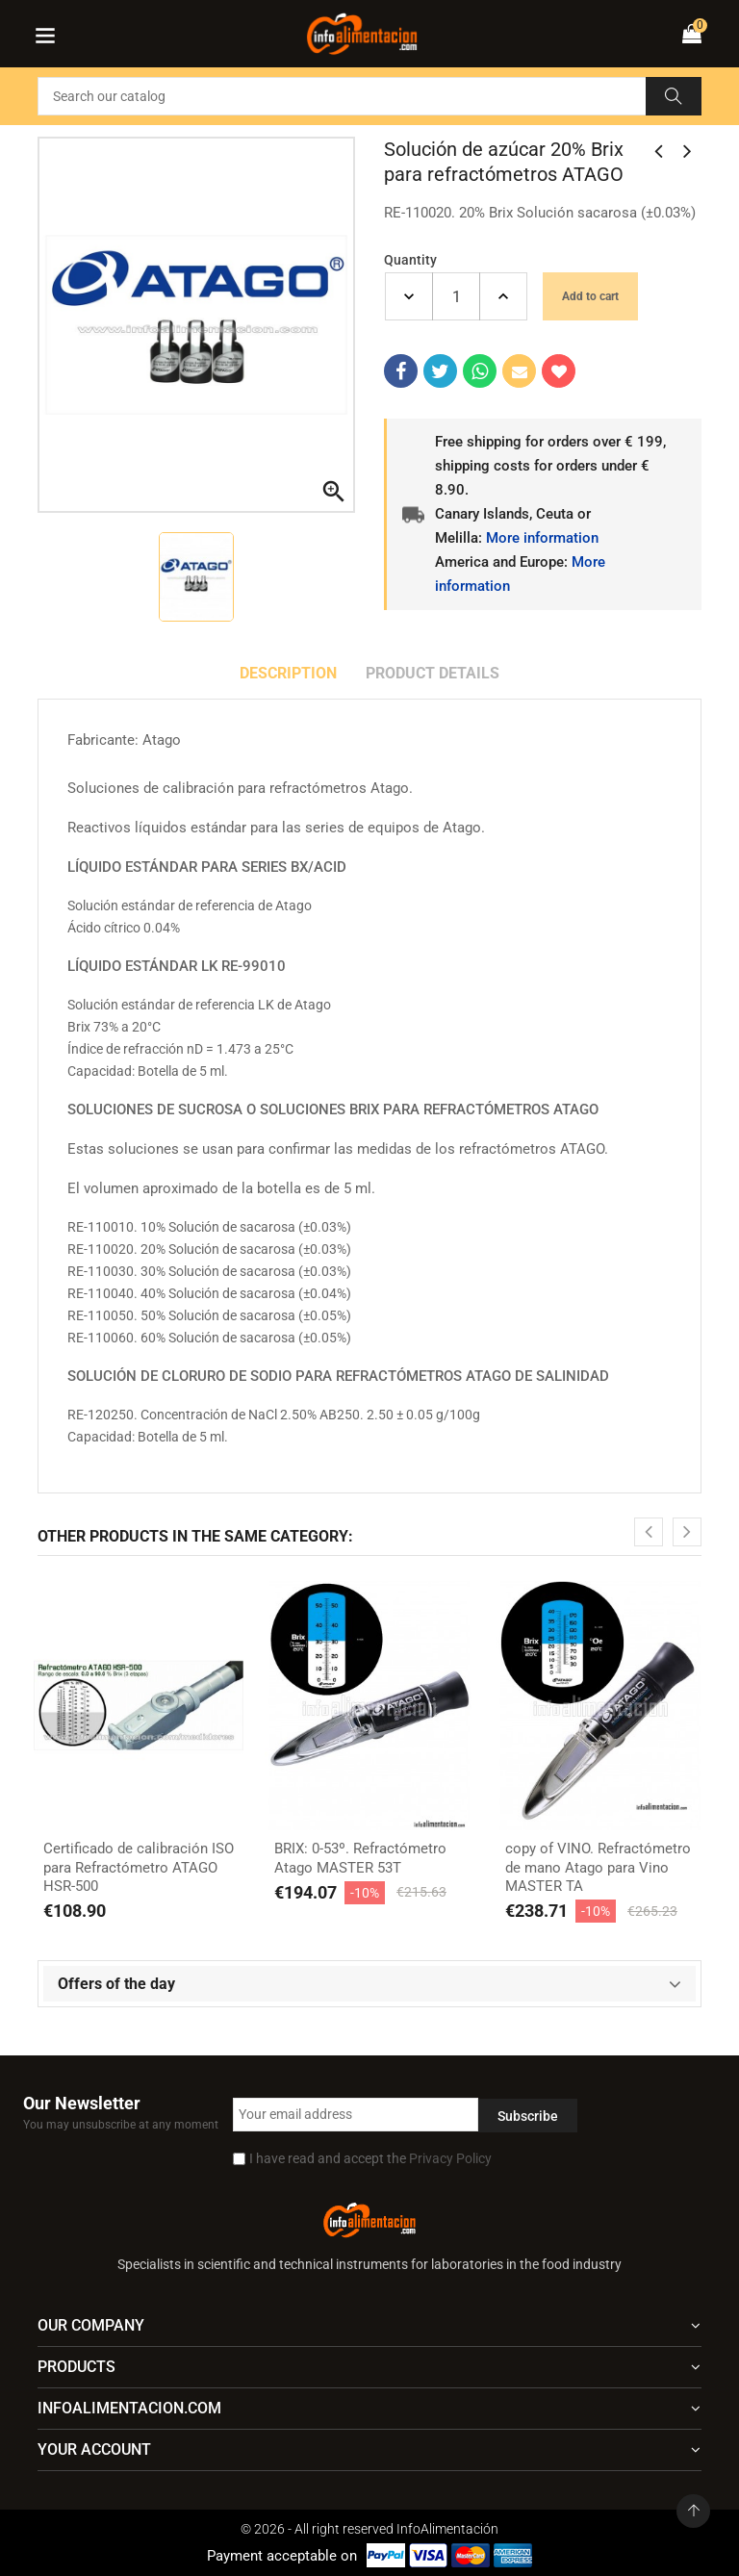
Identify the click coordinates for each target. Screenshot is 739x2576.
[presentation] (648, 1532)
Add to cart (590, 296)
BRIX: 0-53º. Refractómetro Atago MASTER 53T (360, 1858)
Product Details (432, 673)
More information (542, 538)
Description (288, 673)
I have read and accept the (370, 2158)
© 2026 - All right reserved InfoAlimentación (369, 2529)
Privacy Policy (450, 2158)
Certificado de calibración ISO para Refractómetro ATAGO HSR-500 (138, 1867)
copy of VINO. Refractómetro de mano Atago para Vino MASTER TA (598, 1867)
